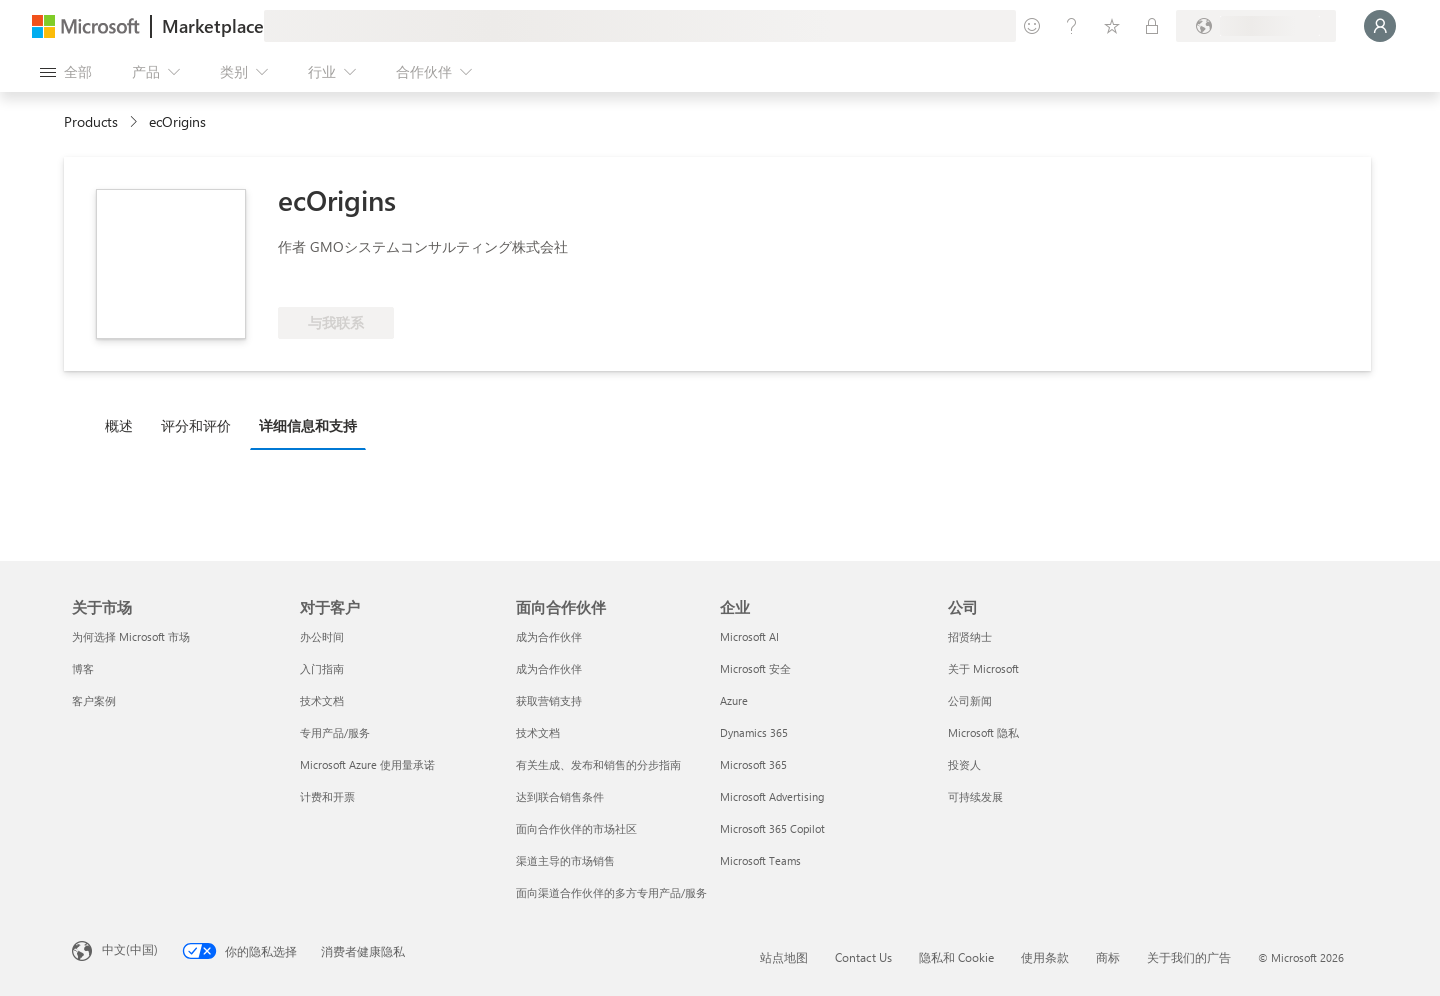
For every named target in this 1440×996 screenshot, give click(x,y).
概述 (119, 425)
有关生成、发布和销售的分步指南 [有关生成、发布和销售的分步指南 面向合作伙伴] (598, 764)
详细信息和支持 (308, 425)
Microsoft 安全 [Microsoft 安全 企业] (755, 668)
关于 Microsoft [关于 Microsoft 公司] (983, 668)
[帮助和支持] (1072, 26)
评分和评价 (196, 425)
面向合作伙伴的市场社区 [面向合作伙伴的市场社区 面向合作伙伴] (576, 828)
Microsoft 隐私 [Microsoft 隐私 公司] (983, 732)
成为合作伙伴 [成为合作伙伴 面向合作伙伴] (549, 636)
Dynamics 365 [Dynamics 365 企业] (754, 732)
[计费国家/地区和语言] (1256, 26)
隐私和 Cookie (956, 957)
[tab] (124, 425)
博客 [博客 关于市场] (83, 668)
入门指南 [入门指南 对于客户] (322, 668)
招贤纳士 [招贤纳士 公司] (970, 636)
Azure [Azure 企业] (734, 700)
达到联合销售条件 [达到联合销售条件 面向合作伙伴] (560, 796)
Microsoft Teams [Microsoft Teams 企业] (760, 860)
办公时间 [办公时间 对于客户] (322, 636)
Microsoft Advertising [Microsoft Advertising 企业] (772, 796)
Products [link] (91, 121)
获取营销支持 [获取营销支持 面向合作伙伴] (549, 700)
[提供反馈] (1032, 26)
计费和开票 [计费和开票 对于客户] (327, 796)
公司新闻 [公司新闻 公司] (970, 700)
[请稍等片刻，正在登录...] (1380, 26)
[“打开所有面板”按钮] (66, 72)
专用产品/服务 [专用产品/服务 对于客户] (335, 732)
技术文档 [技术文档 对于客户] (322, 700)
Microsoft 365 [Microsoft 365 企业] (753, 764)
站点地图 (784, 957)
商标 (1108, 957)
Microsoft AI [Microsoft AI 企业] (749, 636)
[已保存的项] (1112, 26)
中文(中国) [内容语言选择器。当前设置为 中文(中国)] (130, 949)
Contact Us (863, 957)
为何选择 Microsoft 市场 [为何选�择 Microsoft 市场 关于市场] (131, 636)
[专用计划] (1152, 26)
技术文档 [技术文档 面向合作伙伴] (538, 732)
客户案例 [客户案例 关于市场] (94, 700)
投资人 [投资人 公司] (964, 764)
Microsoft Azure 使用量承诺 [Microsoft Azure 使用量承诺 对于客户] (367, 764)
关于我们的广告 (1189, 957)
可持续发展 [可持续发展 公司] (975, 796)
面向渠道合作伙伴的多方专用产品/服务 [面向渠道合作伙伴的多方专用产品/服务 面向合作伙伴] (611, 892)
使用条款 (1045, 957)
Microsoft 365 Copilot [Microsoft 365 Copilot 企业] (772, 828)
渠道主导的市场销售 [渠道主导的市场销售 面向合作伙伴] (565, 860)
